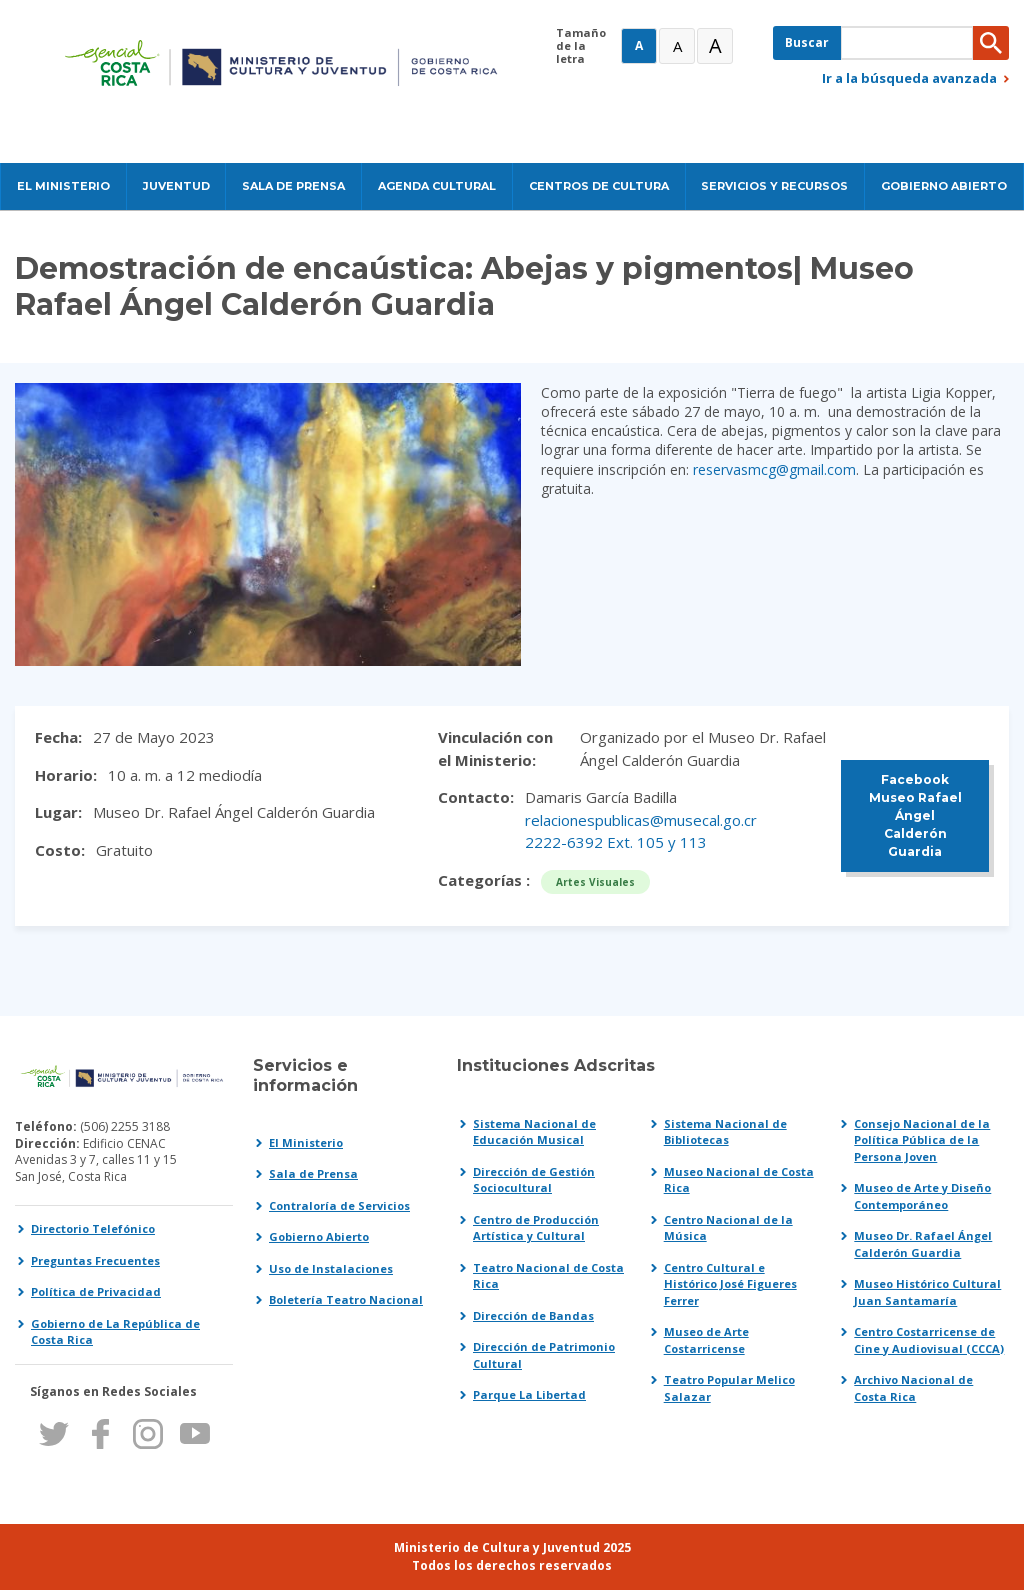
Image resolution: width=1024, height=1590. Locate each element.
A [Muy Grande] (715, 45)
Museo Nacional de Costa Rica (739, 1180)
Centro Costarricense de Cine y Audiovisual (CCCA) (929, 1340)
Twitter (53, 1434)
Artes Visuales (595, 882)
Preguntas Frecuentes (95, 1260)
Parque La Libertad (529, 1394)
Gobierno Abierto (319, 1236)
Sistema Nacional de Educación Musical (534, 1132)
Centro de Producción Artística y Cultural (536, 1228)
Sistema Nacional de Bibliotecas (725, 1132)
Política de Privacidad (96, 1291)
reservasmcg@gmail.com (774, 469)
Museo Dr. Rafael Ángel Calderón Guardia (923, 1244)
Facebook (100, 1434)
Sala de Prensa (313, 1173)
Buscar (807, 42)
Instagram (147, 1434)
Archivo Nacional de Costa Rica (913, 1388)
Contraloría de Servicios (339, 1205)
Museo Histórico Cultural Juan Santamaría (927, 1292)
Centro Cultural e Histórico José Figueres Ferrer (730, 1284)
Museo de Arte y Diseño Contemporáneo (922, 1196)
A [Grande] (677, 46)
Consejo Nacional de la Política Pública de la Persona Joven (922, 1140)
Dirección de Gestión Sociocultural (534, 1180)
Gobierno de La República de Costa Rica (115, 1332)
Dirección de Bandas (533, 1315)
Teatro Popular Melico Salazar (729, 1388)
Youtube (194, 1434)
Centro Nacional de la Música (728, 1228)
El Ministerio (306, 1142)
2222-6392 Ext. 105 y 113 (616, 842)
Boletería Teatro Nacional (346, 1299)
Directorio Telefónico (93, 1228)
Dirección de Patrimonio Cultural (544, 1355)
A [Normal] (639, 45)
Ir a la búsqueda (909, 78)
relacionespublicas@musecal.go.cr (641, 820)
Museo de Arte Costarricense (706, 1340)
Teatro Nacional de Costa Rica (548, 1276)
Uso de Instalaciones (331, 1268)
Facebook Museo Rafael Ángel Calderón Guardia (915, 815)
